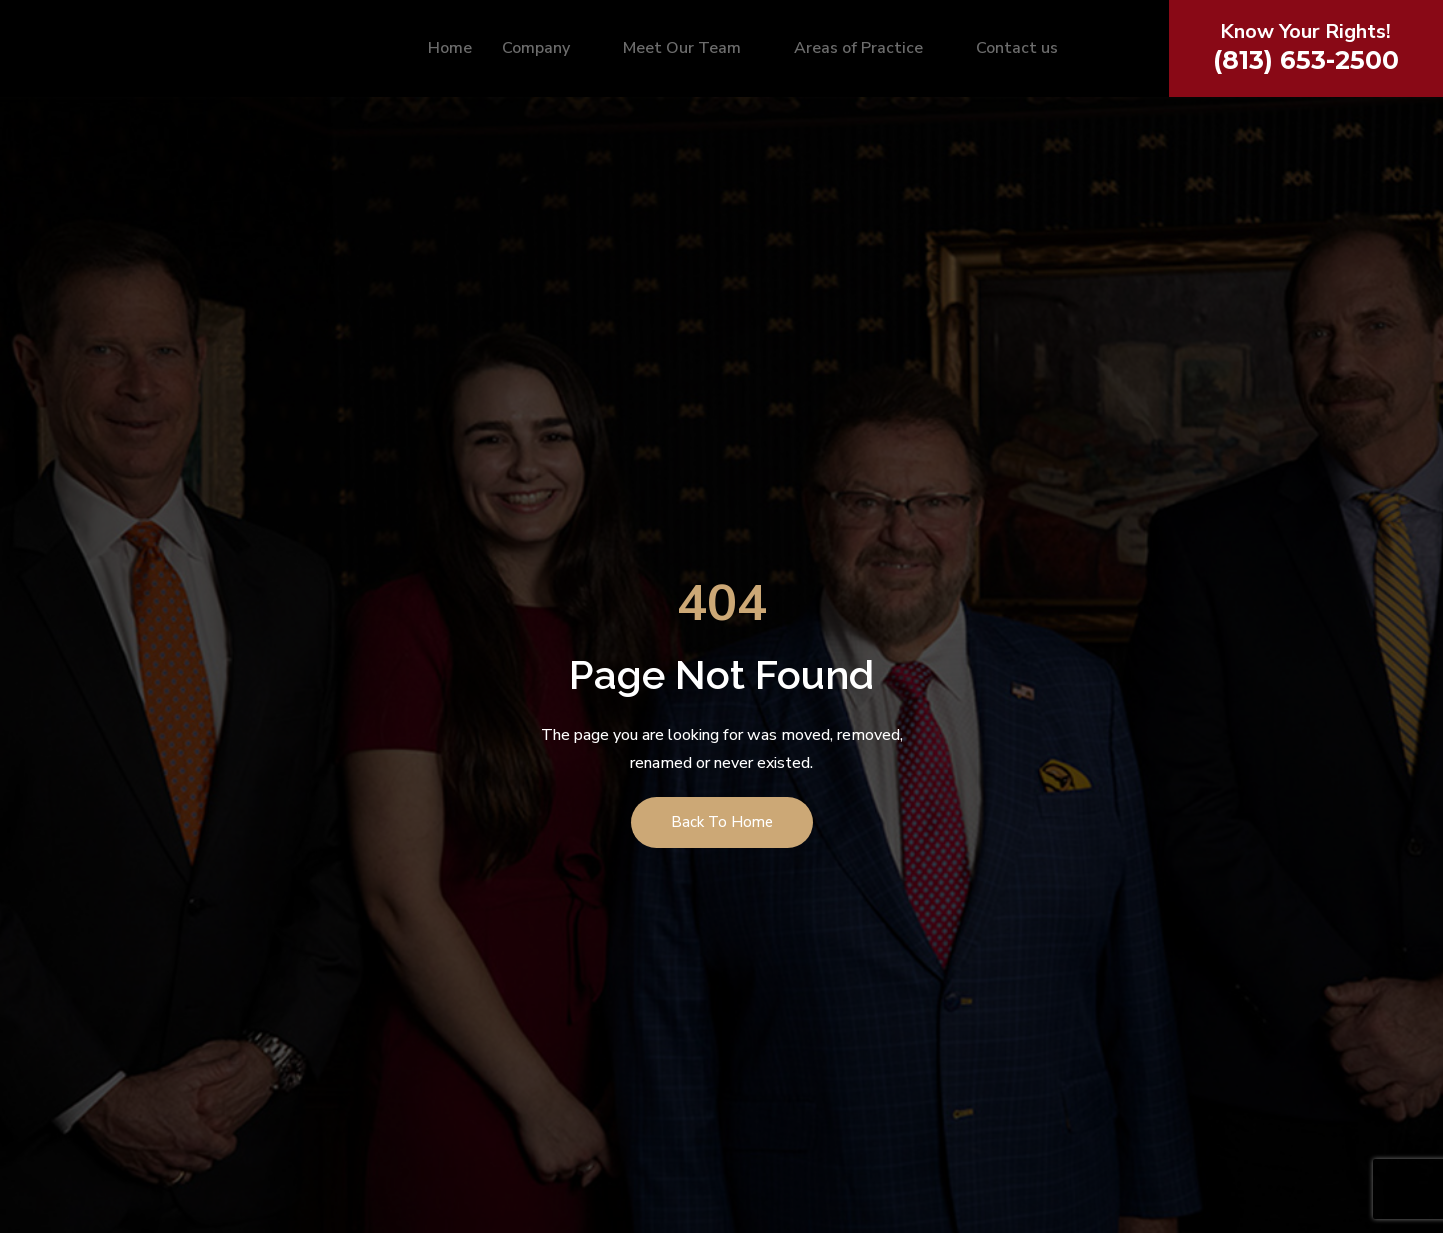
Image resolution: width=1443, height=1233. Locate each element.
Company (544, 51)
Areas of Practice (867, 51)
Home (450, 51)
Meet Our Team (690, 51)
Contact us (1017, 51)
